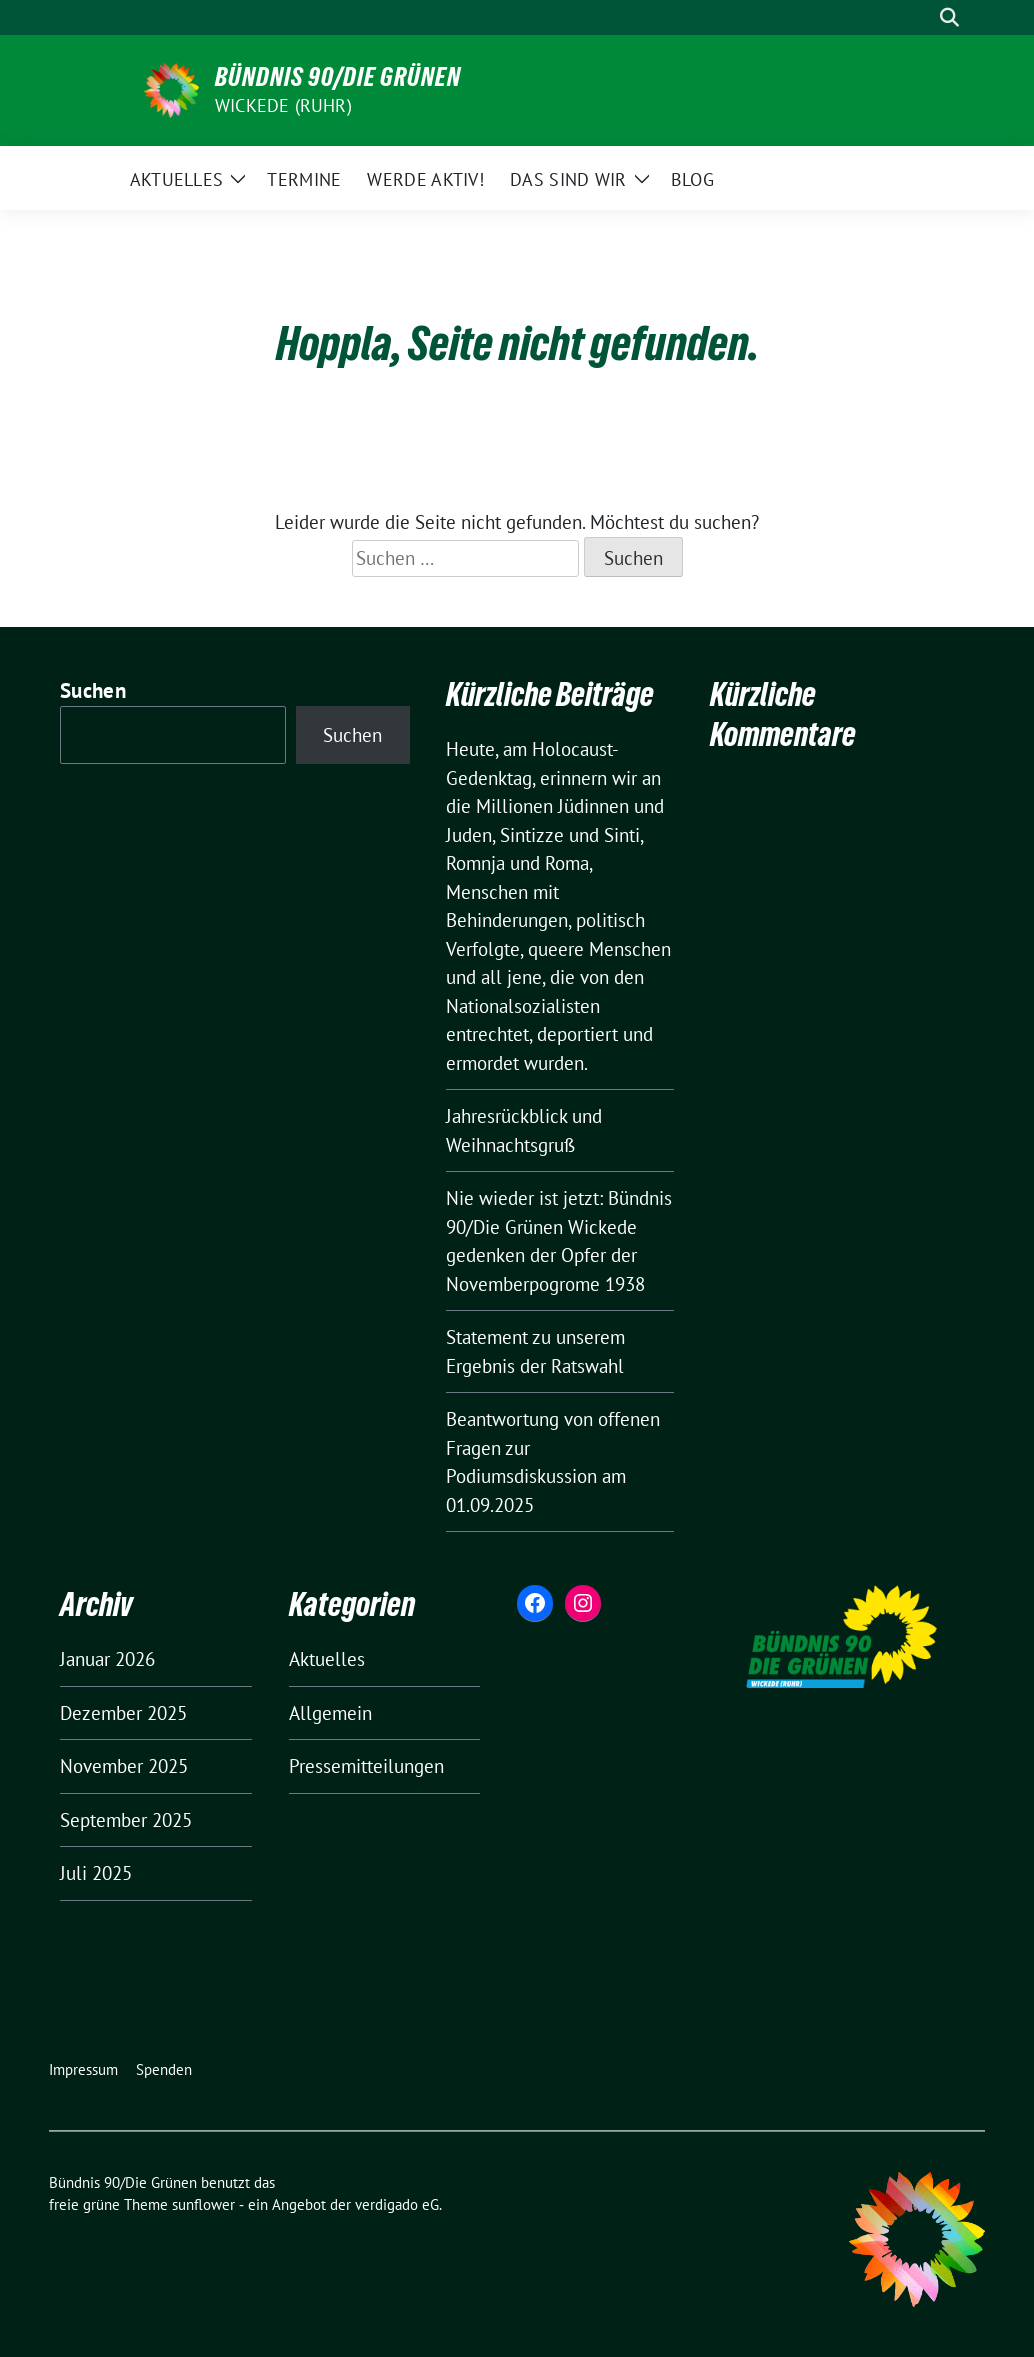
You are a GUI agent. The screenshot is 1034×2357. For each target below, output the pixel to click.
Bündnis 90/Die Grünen (338, 77)
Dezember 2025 (123, 1713)
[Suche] (921, 17)
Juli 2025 (96, 1873)
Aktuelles (327, 1659)
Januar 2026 (107, 1659)
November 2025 (124, 1766)
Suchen (93, 690)
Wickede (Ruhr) (283, 105)
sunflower (203, 2204)
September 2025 (126, 1820)
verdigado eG (397, 2204)
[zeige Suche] (949, 17)
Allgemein (330, 1713)
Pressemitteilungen (366, 1766)
